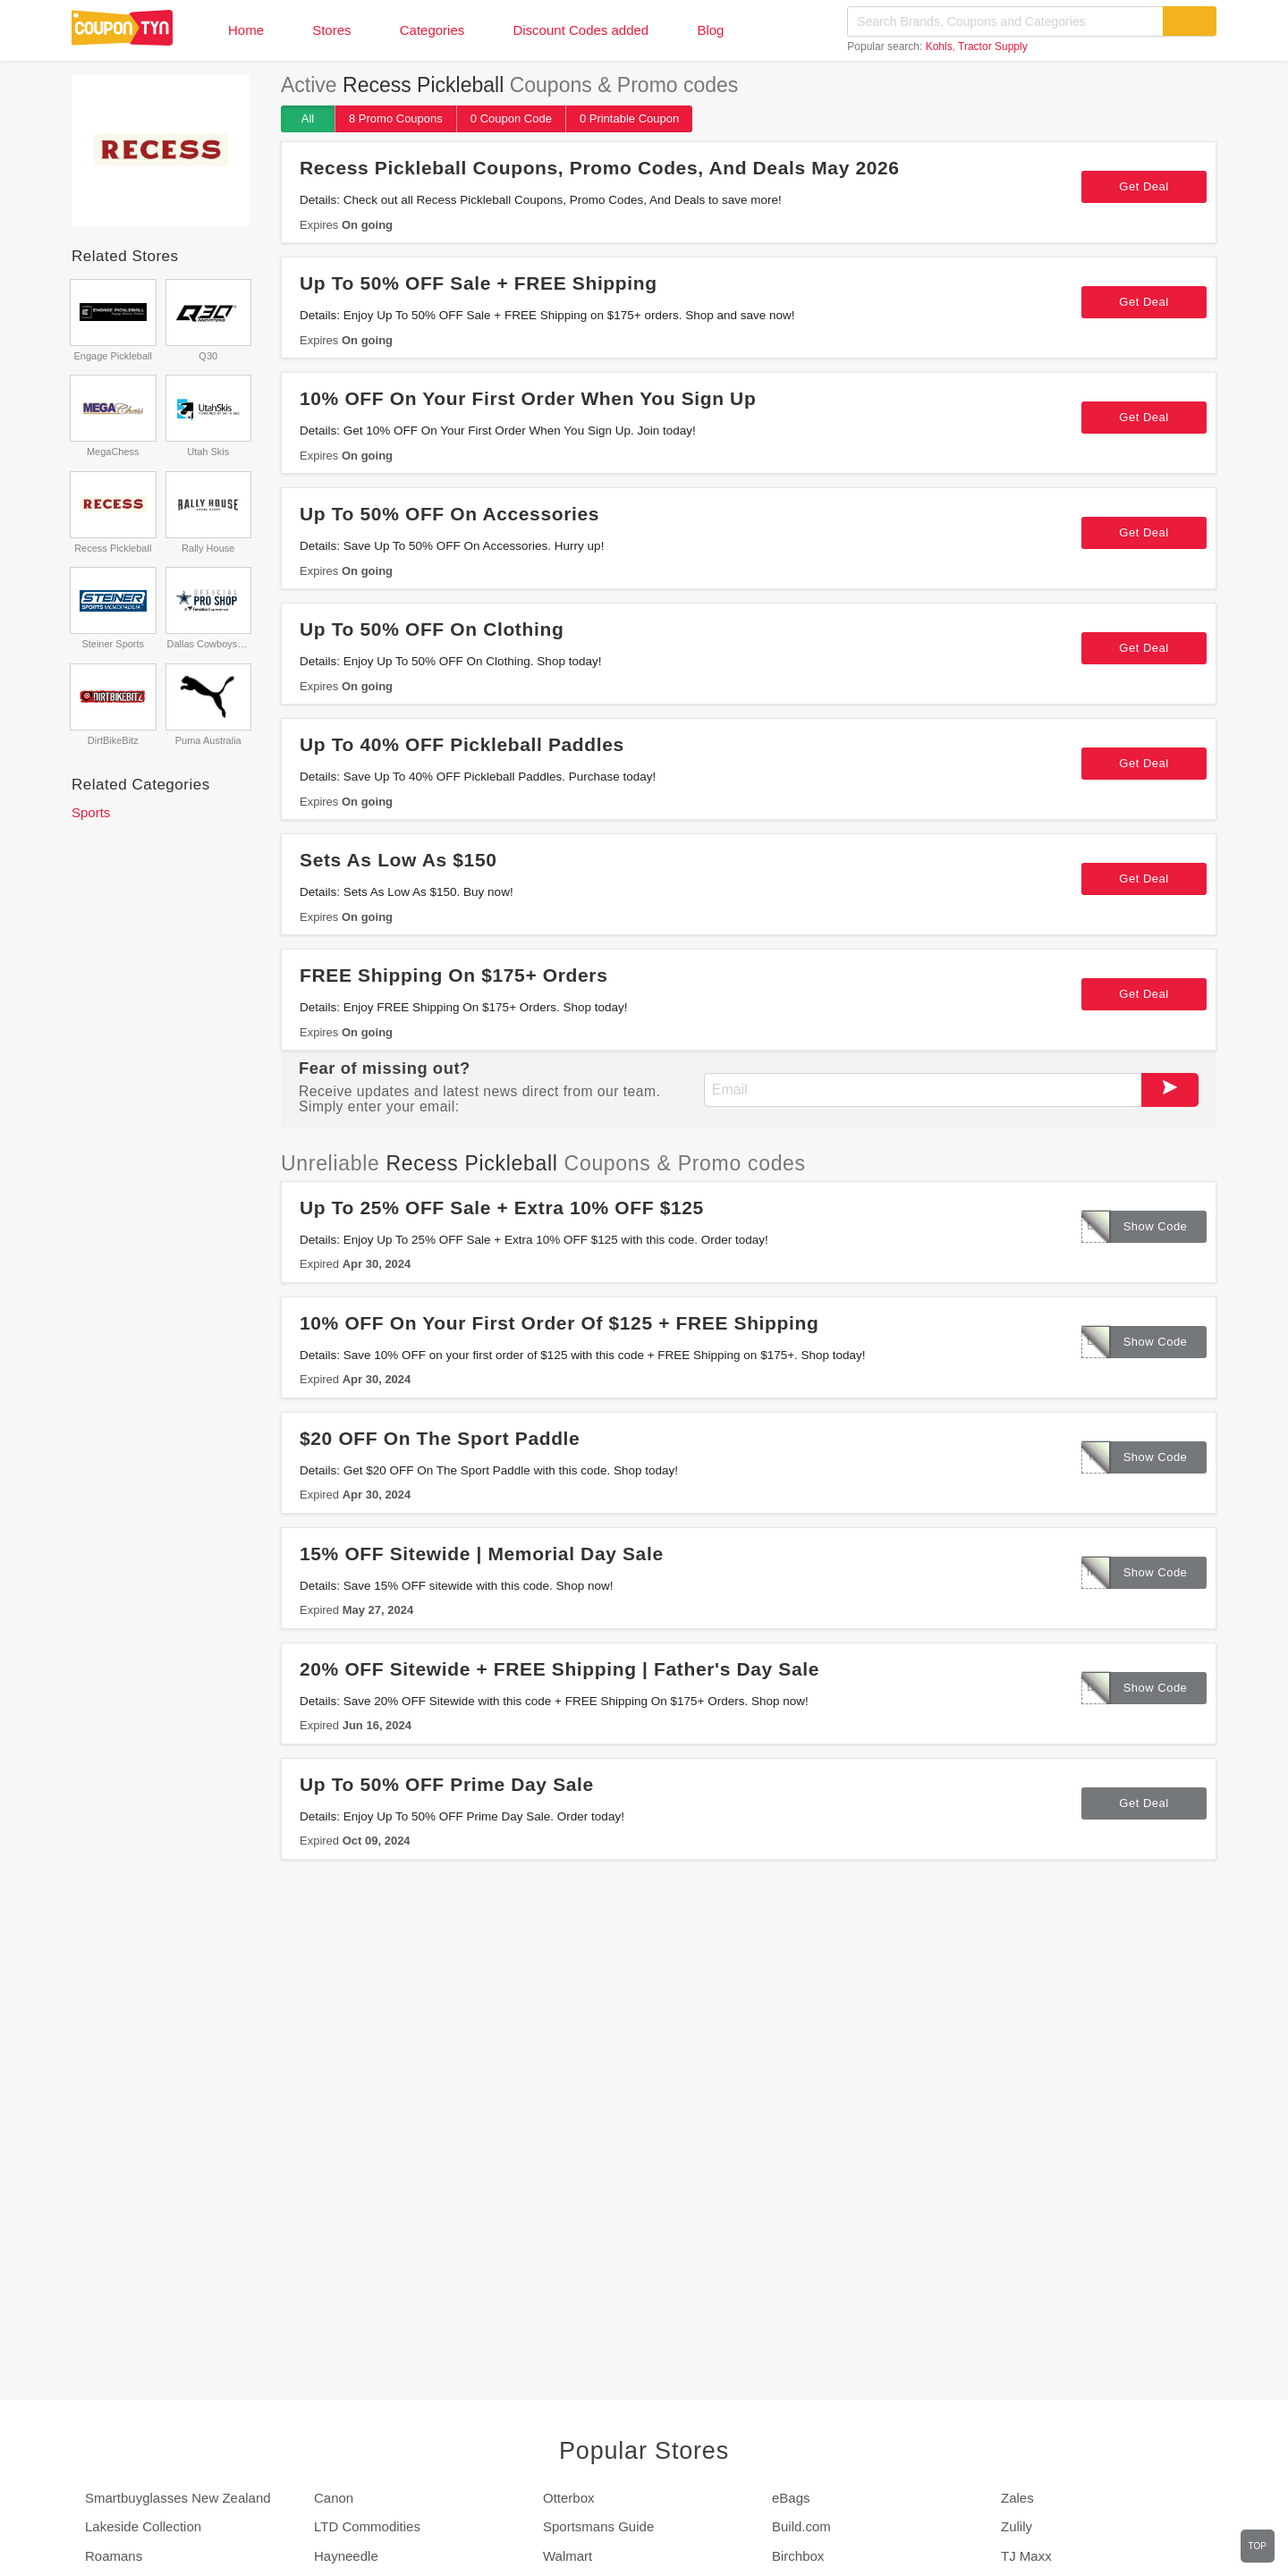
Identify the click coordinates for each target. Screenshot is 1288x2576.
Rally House (208, 548)
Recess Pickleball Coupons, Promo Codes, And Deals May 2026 (600, 167)
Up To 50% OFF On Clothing (432, 629)
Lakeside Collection (143, 2526)
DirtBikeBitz (113, 740)
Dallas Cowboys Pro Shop (208, 643)
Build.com (801, 2526)
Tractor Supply (993, 46)
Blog (710, 30)
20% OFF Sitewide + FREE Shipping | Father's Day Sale (559, 1669)
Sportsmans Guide (598, 2526)
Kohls (939, 46)
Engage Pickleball (113, 356)
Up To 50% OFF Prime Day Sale (447, 1784)
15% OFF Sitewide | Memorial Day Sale (482, 1553)
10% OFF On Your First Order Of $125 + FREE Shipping (559, 1323)
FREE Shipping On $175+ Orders (453, 975)
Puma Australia (208, 740)
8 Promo (396, 118)
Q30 (208, 356)
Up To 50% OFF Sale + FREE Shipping (478, 283)
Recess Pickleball (112, 548)
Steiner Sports (112, 643)
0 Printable (629, 118)
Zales (1017, 2497)
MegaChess (113, 451)
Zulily (1016, 2526)
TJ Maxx (1026, 2555)
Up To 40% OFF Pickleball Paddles (462, 744)
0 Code (511, 118)
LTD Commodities (367, 2526)
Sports (91, 812)
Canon (333, 2497)
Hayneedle (346, 2555)
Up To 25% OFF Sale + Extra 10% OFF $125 (502, 1207)
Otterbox (569, 2497)
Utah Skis (208, 451)
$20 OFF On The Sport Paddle (440, 1438)
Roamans (113, 2555)
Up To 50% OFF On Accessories (449, 513)
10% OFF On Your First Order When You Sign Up (528, 398)
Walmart (567, 2555)
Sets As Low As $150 (398, 859)
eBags (791, 2497)
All (307, 118)
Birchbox (798, 2555)
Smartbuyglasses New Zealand (178, 2497)
